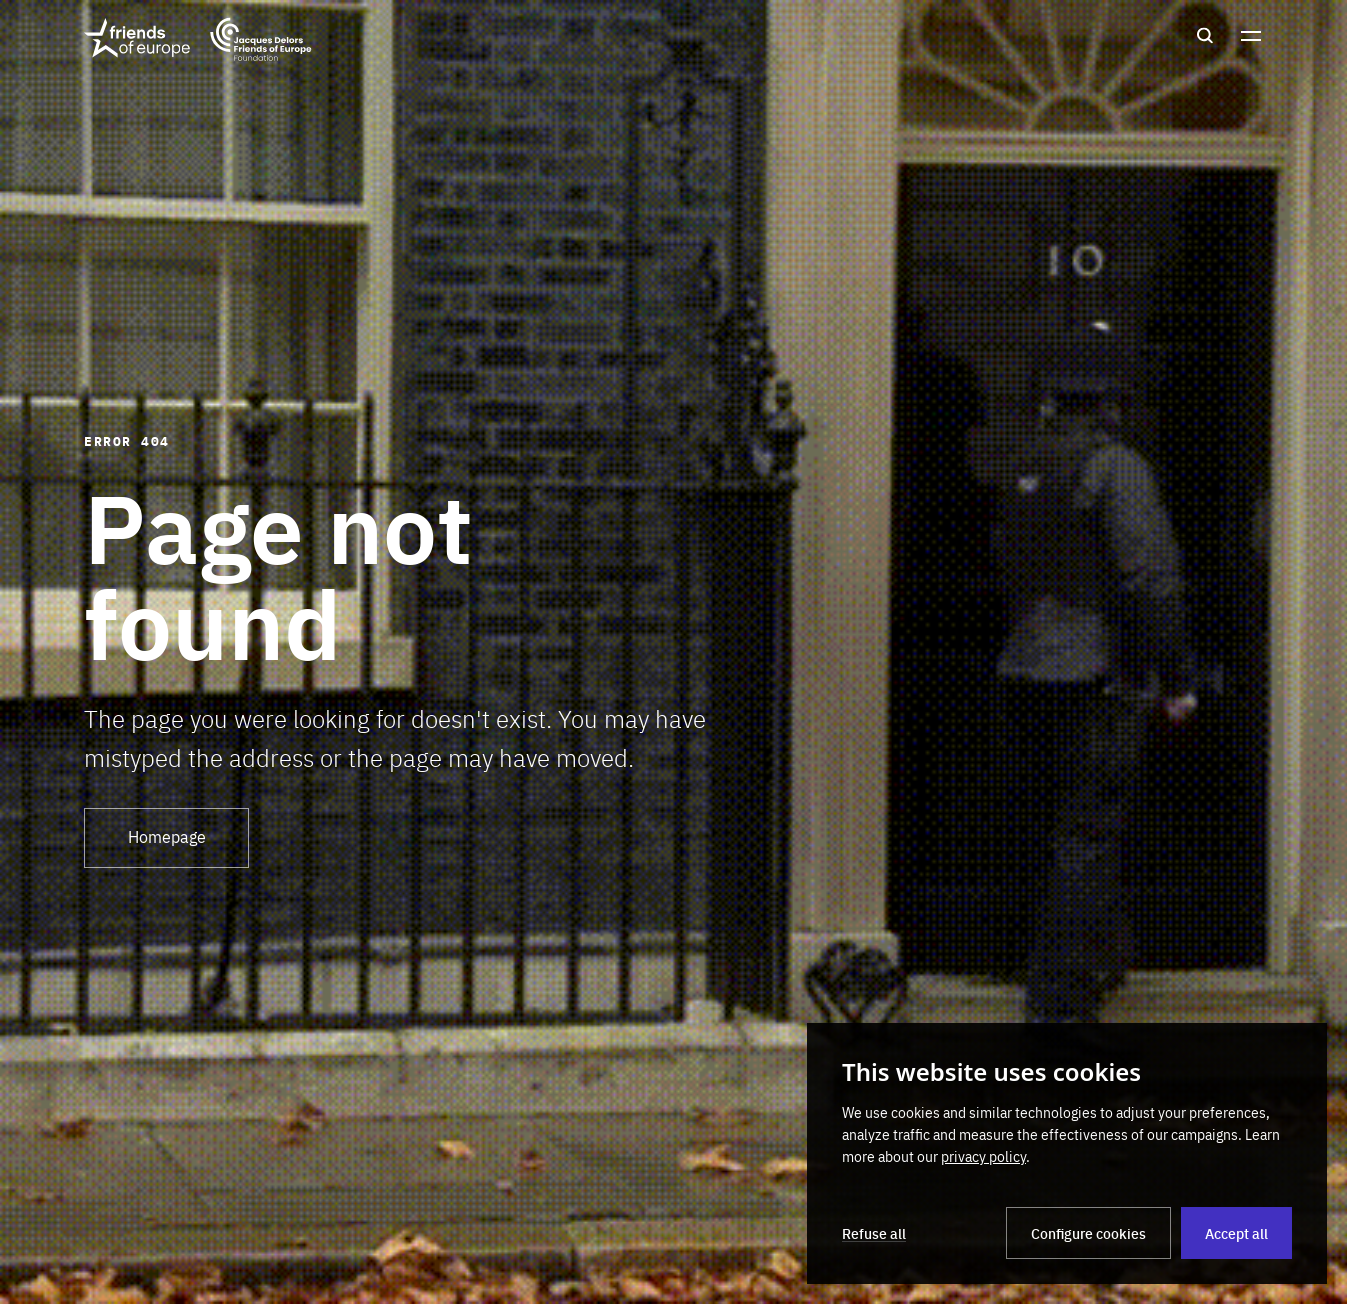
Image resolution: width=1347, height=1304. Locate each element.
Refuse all (874, 1233)
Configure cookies (1088, 1233)
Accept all (1236, 1233)
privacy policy (983, 1156)
